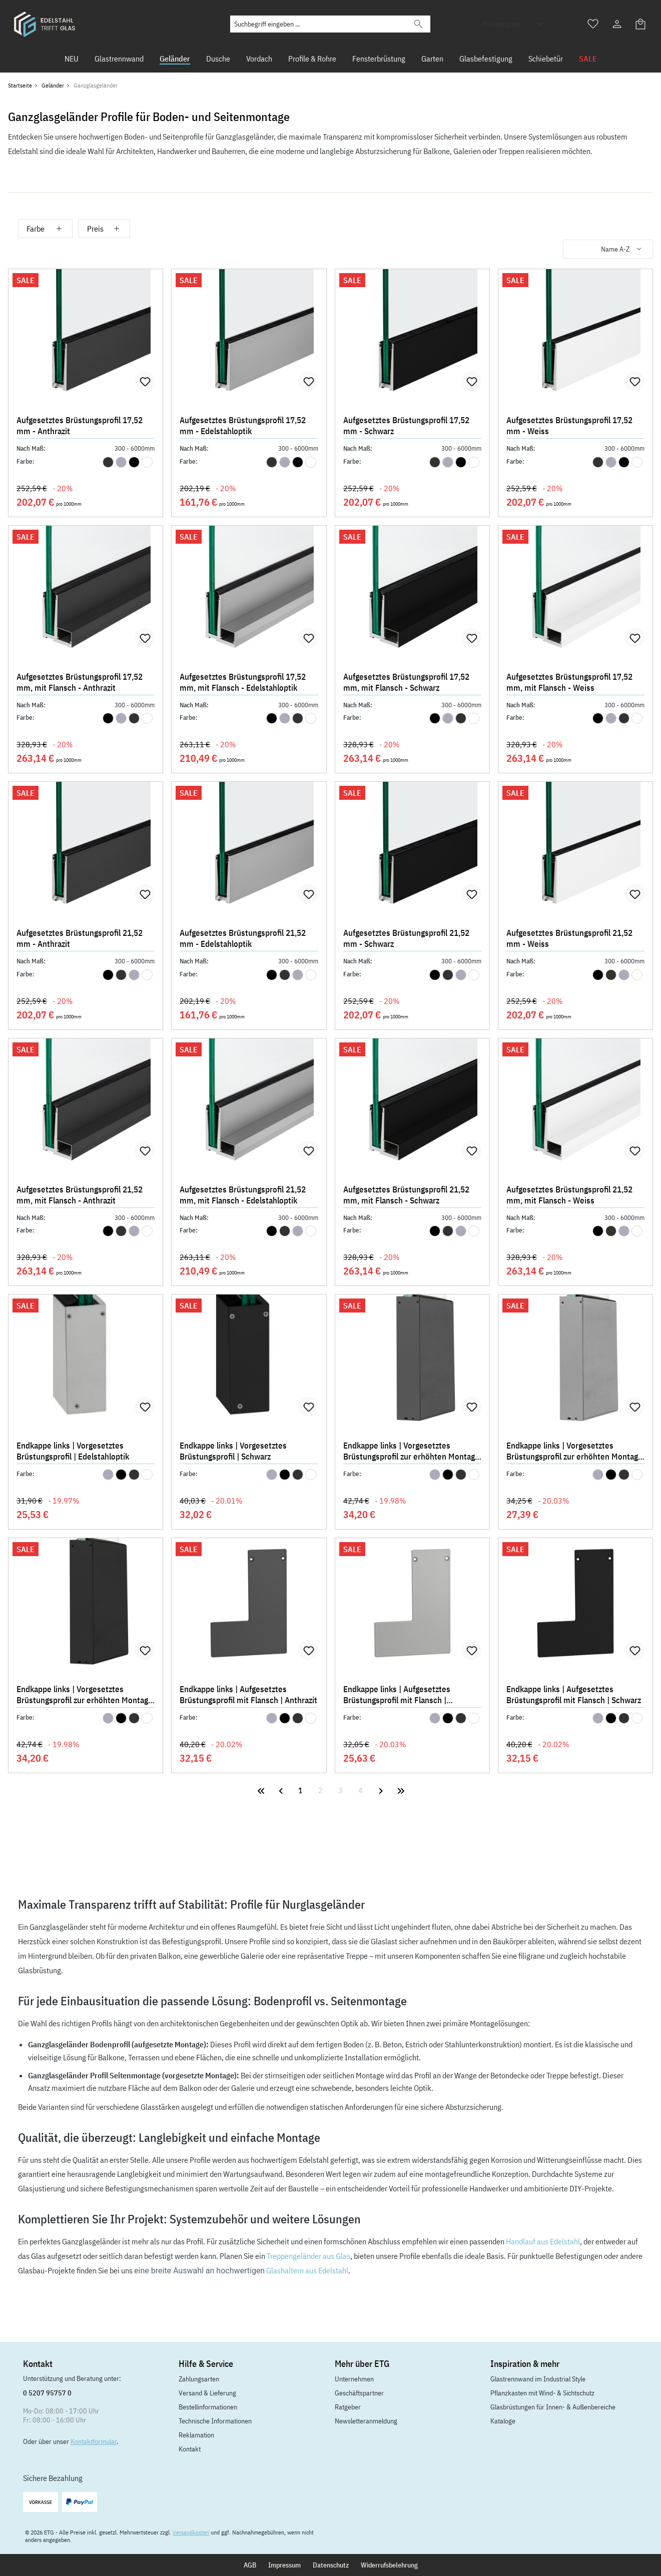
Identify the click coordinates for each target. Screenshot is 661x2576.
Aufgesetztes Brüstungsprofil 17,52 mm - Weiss (569, 426)
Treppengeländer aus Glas (308, 2256)
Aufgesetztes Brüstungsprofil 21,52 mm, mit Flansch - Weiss (569, 1195)
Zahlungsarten (199, 2378)
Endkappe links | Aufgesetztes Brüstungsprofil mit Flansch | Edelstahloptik (396, 1696)
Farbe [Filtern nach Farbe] (45, 229)
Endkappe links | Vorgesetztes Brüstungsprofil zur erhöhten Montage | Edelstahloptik (574, 1452)
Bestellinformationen (208, 2406)
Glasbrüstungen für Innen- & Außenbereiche (552, 2406)
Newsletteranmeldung (366, 2420)
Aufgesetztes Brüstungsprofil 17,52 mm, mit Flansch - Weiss (569, 682)
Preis (104, 229)
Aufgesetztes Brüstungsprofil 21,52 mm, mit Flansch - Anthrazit (80, 1195)
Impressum (284, 2564)
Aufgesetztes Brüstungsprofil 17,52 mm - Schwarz (406, 426)
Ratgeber (348, 2406)
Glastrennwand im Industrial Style (537, 2378)
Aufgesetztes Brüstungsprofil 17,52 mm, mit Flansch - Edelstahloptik (243, 682)
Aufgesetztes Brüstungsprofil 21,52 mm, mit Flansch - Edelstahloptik (243, 1195)
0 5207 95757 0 (47, 2392)
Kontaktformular (94, 2441)
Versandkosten (191, 2532)
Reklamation (196, 2434)
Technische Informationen (215, 2420)
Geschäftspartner (359, 2392)
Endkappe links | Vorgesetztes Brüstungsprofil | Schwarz (233, 1451)
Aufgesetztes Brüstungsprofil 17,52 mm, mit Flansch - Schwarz (406, 682)
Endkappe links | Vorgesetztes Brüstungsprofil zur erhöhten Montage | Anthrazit (411, 1452)
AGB (250, 2564)
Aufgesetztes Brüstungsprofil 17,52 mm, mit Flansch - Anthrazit (80, 682)
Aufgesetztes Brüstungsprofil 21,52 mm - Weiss (569, 938)
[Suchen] (418, 24)
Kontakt (190, 2448)
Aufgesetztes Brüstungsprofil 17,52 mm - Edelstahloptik (243, 426)
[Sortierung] (607, 249)
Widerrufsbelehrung (389, 2564)
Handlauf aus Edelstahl (543, 2241)
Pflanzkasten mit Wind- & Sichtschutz (542, 2392)
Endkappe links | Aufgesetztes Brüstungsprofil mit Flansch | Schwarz (573, 1695)
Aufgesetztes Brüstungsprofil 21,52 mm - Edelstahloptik (243, 938)
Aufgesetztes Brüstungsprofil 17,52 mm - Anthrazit (80, 426)
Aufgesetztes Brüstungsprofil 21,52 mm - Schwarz (406, 938)
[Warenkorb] (641, 24)
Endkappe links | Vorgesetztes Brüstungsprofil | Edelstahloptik (73, 1451)
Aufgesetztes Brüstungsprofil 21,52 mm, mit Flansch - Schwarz (406, 1195)
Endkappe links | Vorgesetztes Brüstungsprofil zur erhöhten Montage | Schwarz (85, 1696)
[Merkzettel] (593, 24)
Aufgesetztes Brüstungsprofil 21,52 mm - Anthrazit (80, 938)
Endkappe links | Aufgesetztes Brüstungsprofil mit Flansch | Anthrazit (248, 1695)
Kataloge (502, 2420)
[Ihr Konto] (617, 24)
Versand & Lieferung (207, 2392)
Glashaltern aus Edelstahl (307, 2270)
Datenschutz (331, 2564)
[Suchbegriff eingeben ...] (318, 24)
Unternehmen (354, 2378)
